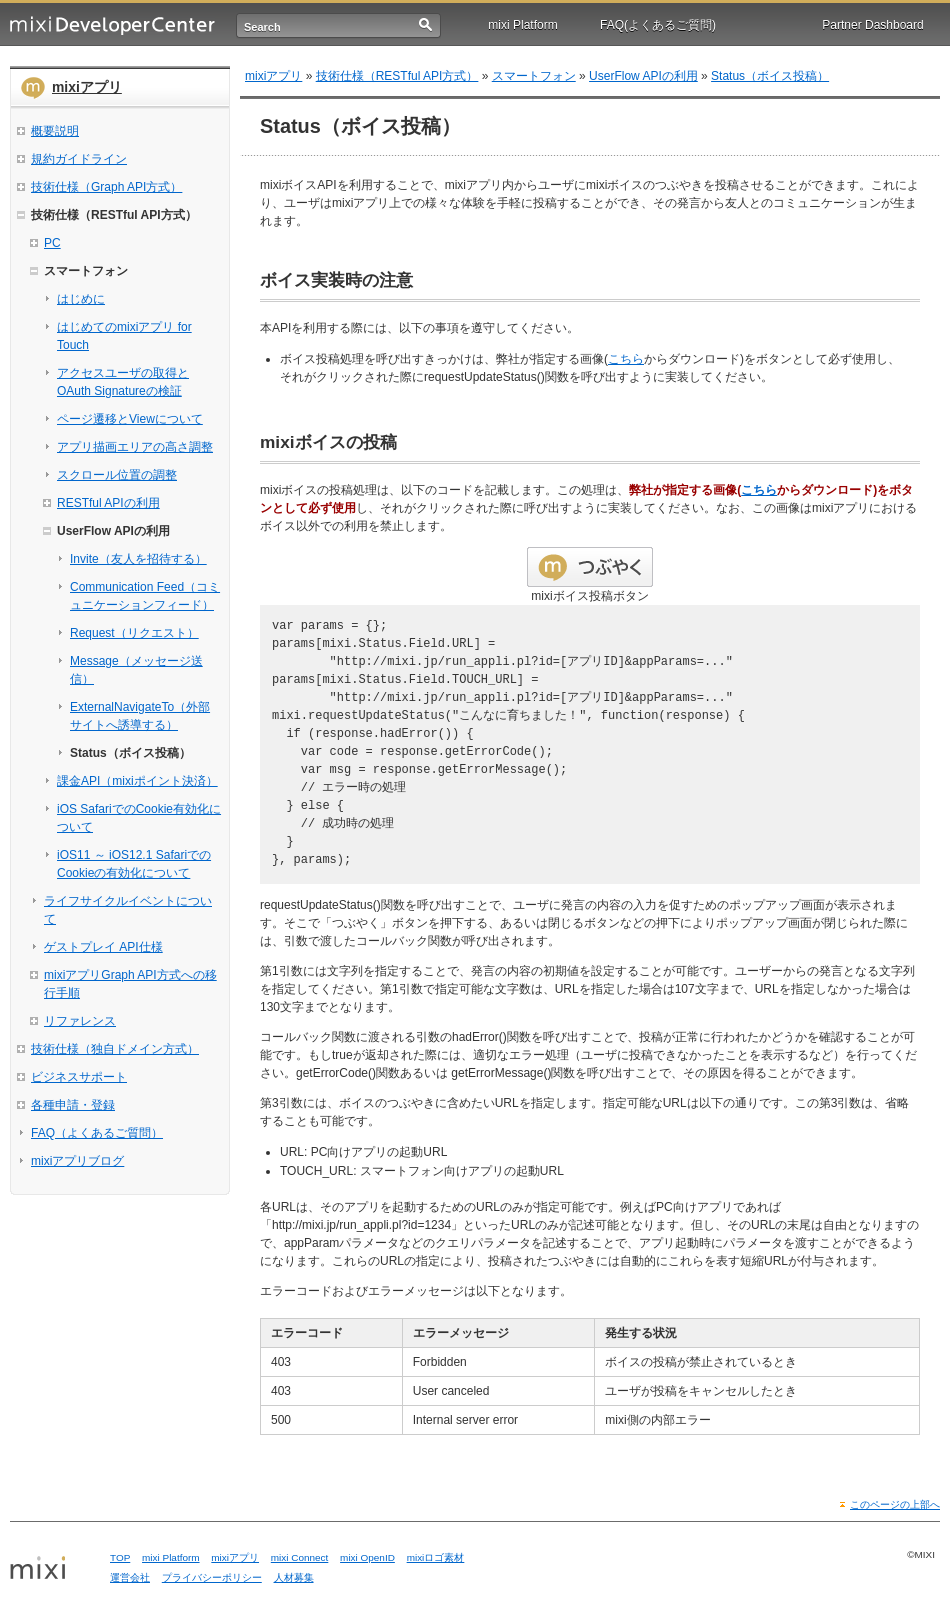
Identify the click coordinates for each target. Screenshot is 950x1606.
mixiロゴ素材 (436, 1557)
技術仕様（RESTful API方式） (397, 76)
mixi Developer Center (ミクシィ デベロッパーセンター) (112, 25)
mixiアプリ (87, 87)
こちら (626, 359)
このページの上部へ (895, 1504)
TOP (120, 1557)
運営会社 (130, 1577)
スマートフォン (534, 76)
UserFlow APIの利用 (643, 76)
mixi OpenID (367, 1557)
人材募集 (294, 1577)
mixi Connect (300, 1557)
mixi (53, 1569)
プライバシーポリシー (212, 1577)
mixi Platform (522, 25)
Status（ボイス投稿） (770, 76)
